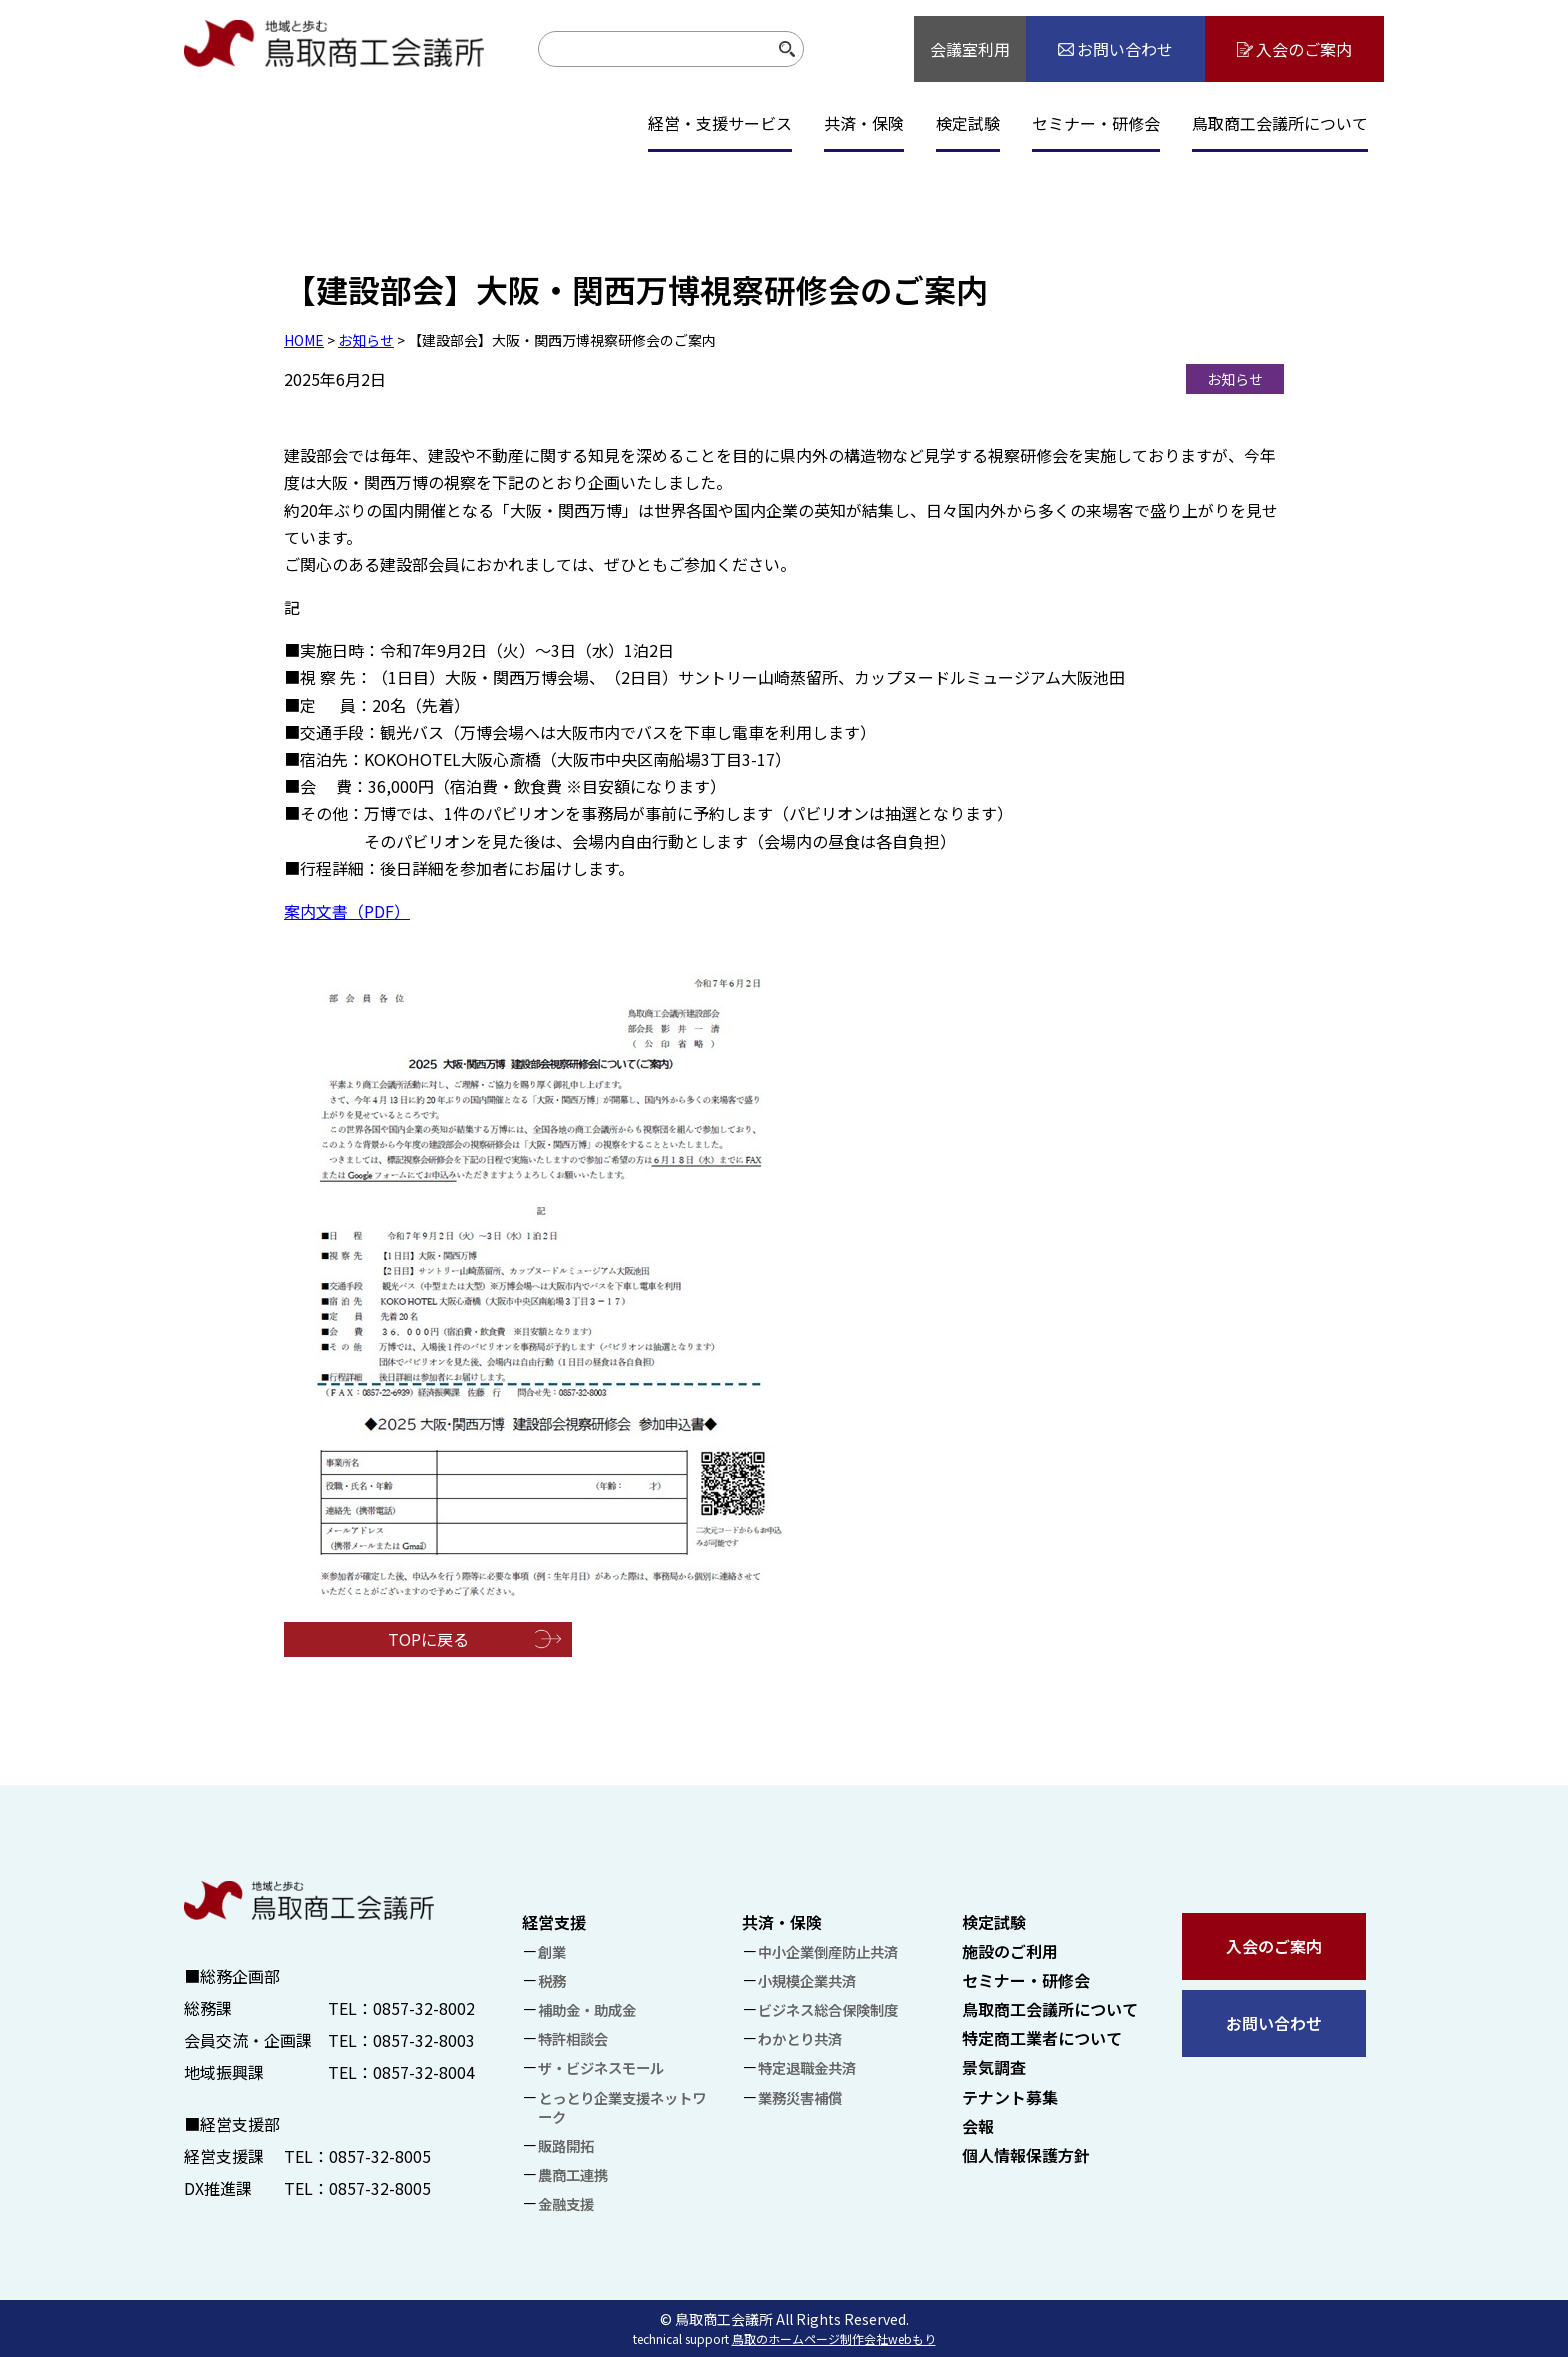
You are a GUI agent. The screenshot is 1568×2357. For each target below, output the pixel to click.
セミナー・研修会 (1096, 123)
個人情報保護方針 (1026, 2155)
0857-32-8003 (424, 2040)
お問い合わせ (1274, 2023)
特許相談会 (573, 2038)
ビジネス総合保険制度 (828, 2009)
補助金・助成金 (587, 2009)
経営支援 (554, 1922)
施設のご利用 (1010, 1951)
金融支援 (566, 2203)
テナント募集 (1010, 2097)
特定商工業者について (1042, 2038)
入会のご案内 (1274, 1946)
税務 (552, 1980)
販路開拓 (566, 2145)
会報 (978, 2126)
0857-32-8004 (424, 2072)
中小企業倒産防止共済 (828, 1951)
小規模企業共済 (807, 1980)
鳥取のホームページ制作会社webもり (834, 2338)
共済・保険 (864, 123)
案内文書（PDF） (347, 911)
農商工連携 (573, 2174)
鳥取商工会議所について (1280, 123)
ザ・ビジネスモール (601, 2067)
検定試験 (968, 123)
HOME (304, 340)
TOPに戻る (428, 1639)
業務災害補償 (800, 2097)
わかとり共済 (800, 2038)
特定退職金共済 (807, 2067)
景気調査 (994, 2067)
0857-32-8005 (380, 2156)
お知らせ (366, 340)
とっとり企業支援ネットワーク (622, 2107)
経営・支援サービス (720, 123)
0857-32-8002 (424, 2008)
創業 (552, 1951)
